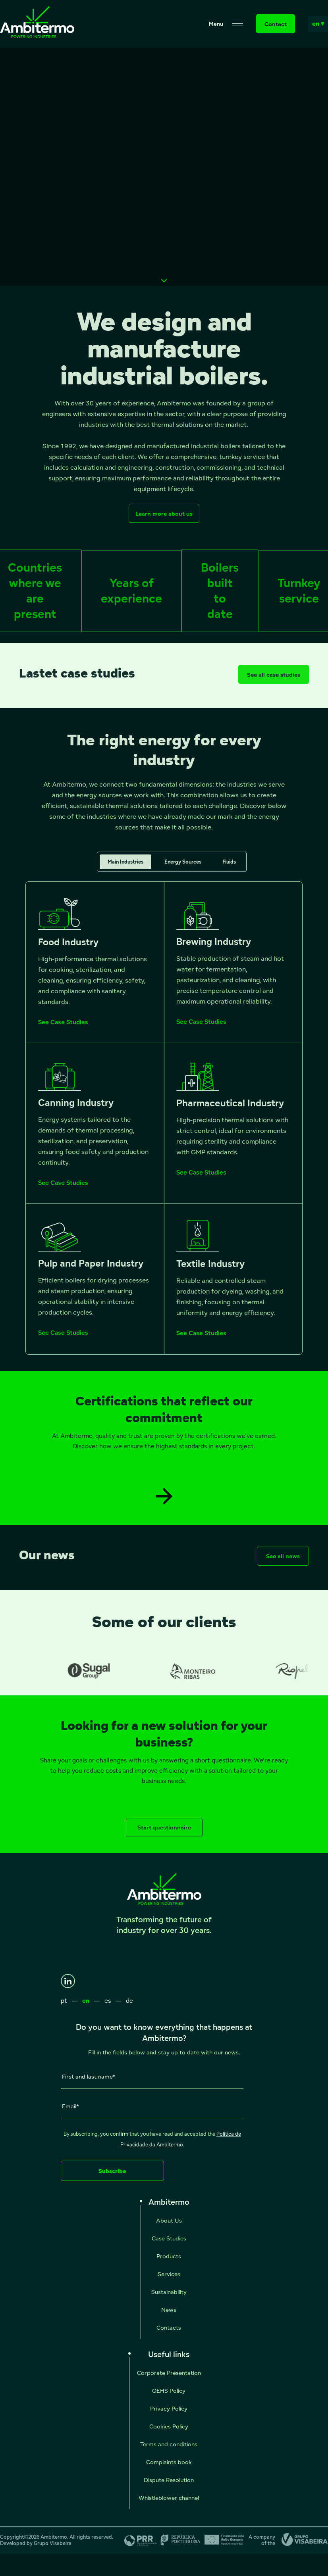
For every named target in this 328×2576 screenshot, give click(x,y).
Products (168, 2256)
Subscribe (112, 2171)
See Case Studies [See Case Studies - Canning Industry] (63, 1190)
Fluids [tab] (229, 868)
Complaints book (169, 2462)
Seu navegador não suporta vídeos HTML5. (164, 167)
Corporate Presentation (169, 2372)
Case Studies (169, 2238)
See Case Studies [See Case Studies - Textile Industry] (201, 1340)
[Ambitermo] (37, 36)
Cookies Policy (168, 2426)
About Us (169, 2220)
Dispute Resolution (169, 2480)
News (168, 2309)
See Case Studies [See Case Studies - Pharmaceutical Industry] (201, 1179)
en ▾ (318, 23)
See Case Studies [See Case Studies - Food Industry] (63, 1029)
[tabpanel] (164, 1124)
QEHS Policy (168, 2390)
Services (169, 2274)
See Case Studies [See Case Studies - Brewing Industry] (201, 1029)
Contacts (168, 2327)
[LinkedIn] (68, 1981)
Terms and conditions (168, 2444)
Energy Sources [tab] (182, 868)
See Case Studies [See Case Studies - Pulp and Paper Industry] (63, 1340)
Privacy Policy (168, 2408)
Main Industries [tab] (125, 868)
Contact (275, 24)
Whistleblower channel (169, 2497)
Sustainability (169, 2292)
